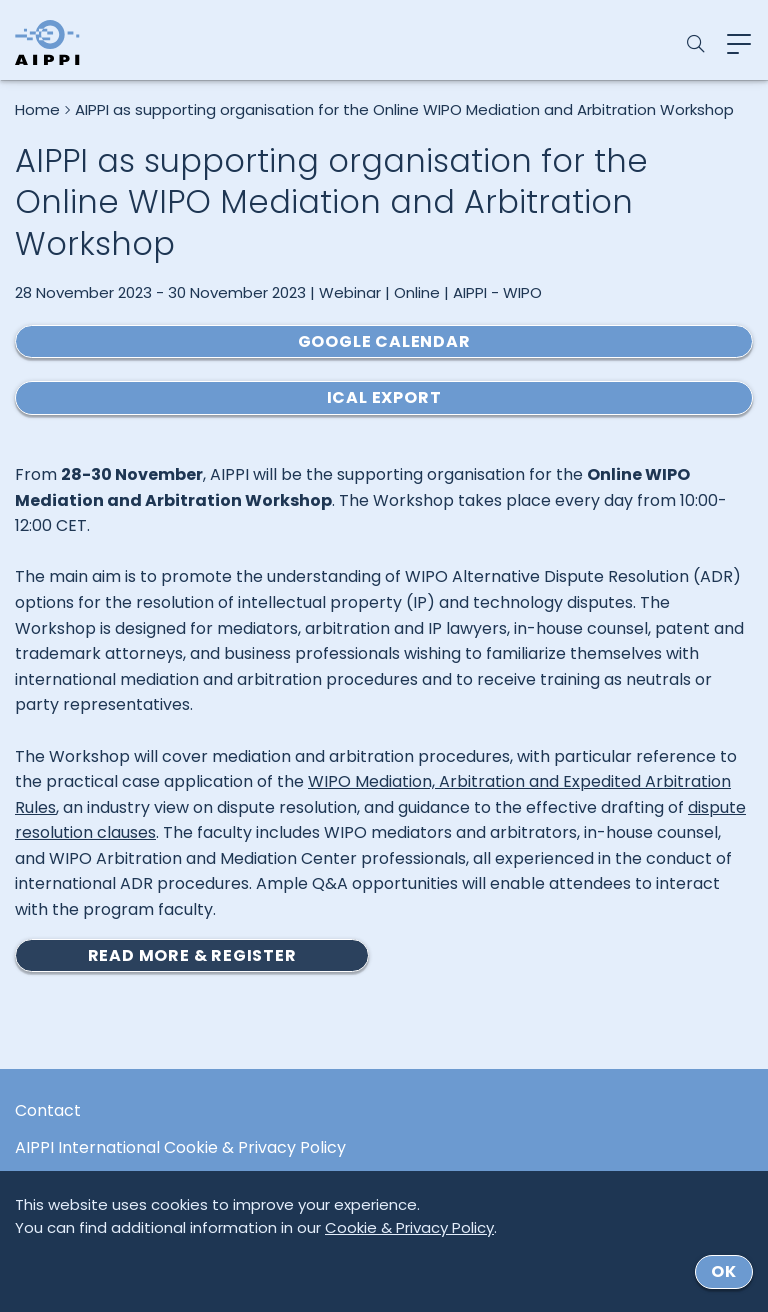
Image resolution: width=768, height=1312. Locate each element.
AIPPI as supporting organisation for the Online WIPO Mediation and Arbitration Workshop (404, 110)
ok (724, 1271)
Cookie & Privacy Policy (409, 1227)
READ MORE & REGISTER (192, 955)
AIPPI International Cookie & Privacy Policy (180, 1148)
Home (37, 110)
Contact (48, 1111)
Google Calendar (384, 341)
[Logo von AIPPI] (47, 42)
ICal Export (384, 397)
